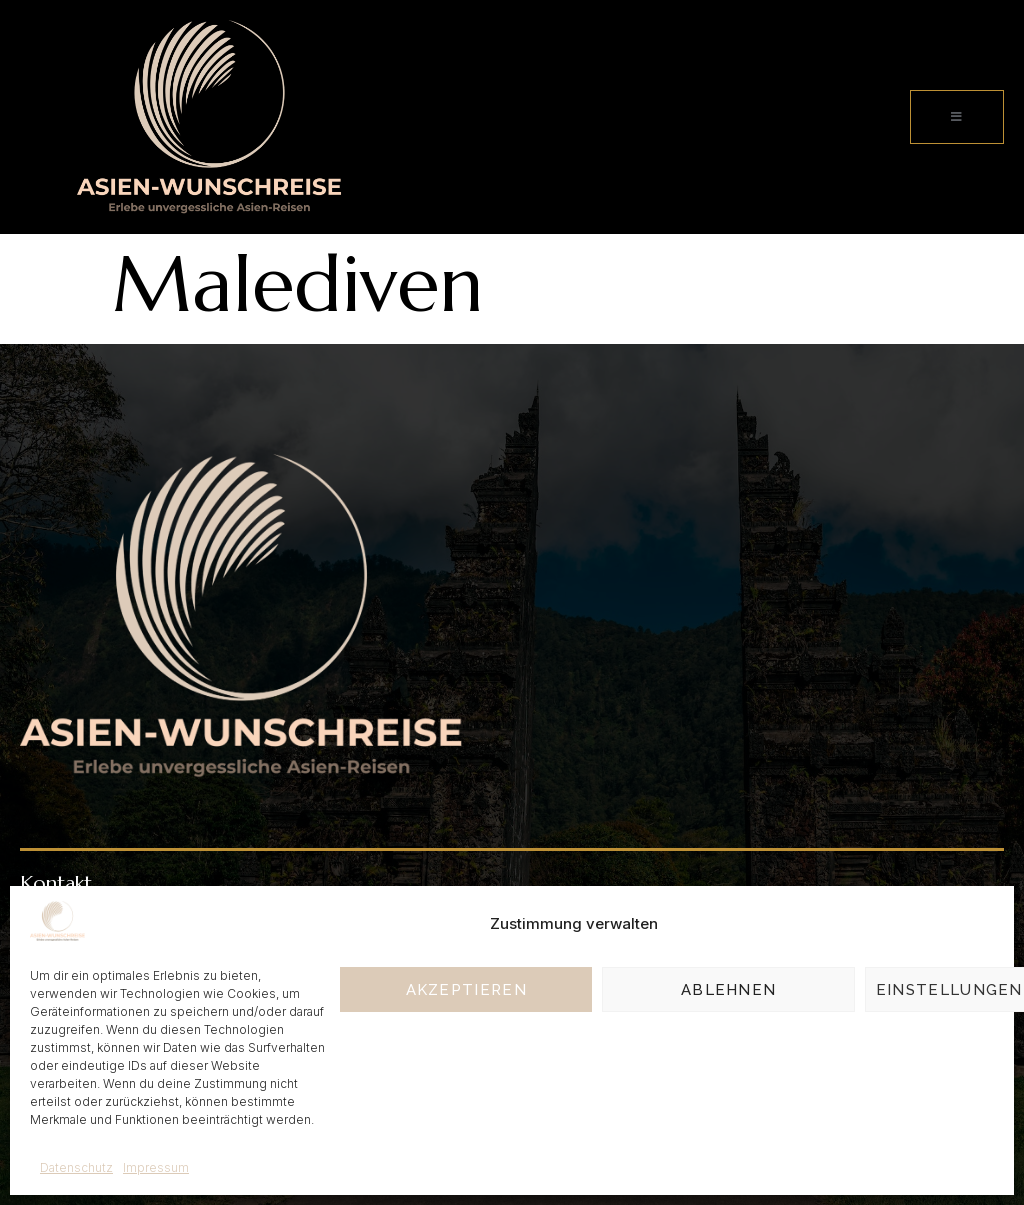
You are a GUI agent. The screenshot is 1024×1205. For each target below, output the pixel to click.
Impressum (156, 1167)
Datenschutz (76, 1167)
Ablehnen (728, 990)
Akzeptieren (466, 990)
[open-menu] (957, 117)
